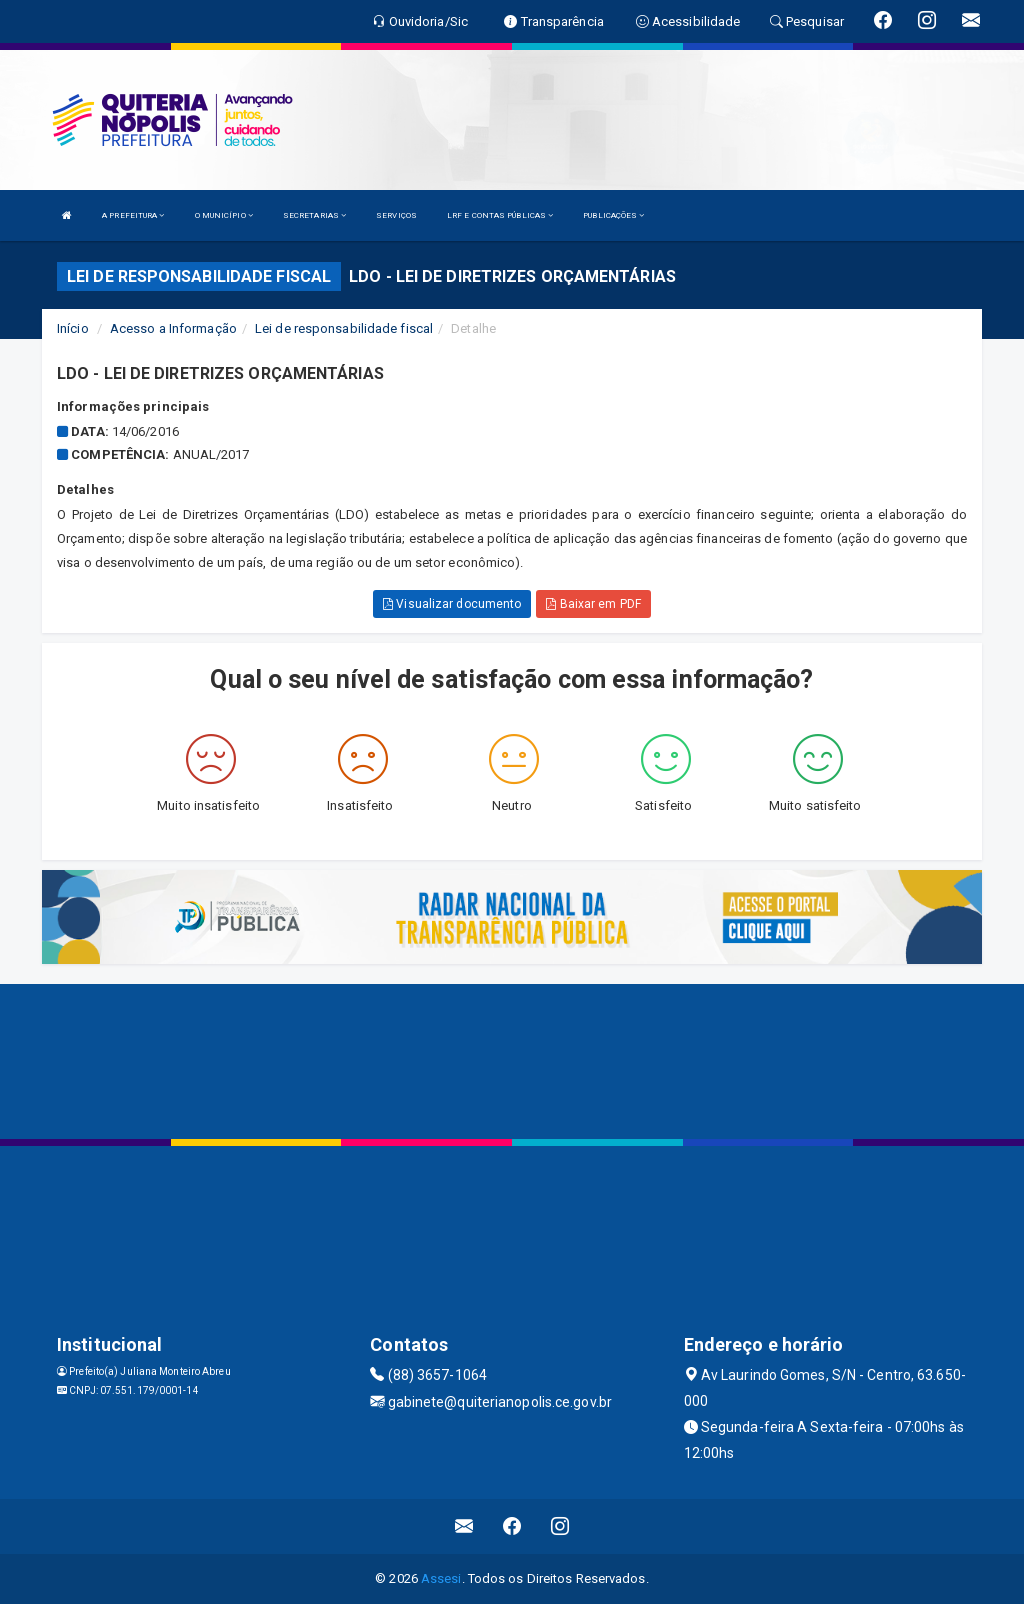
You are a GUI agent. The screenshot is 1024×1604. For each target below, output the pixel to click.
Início (73, 328)
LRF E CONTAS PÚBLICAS (500, 215)
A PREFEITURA (133, 215)
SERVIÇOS (396, 215)
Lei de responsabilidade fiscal (344, 328)
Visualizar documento (452, 604)
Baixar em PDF (593, 604)
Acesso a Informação (173, 328)
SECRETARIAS (314, 215)
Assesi (441, 1578)
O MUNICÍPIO (224, 215)
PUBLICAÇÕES (613, 215)
